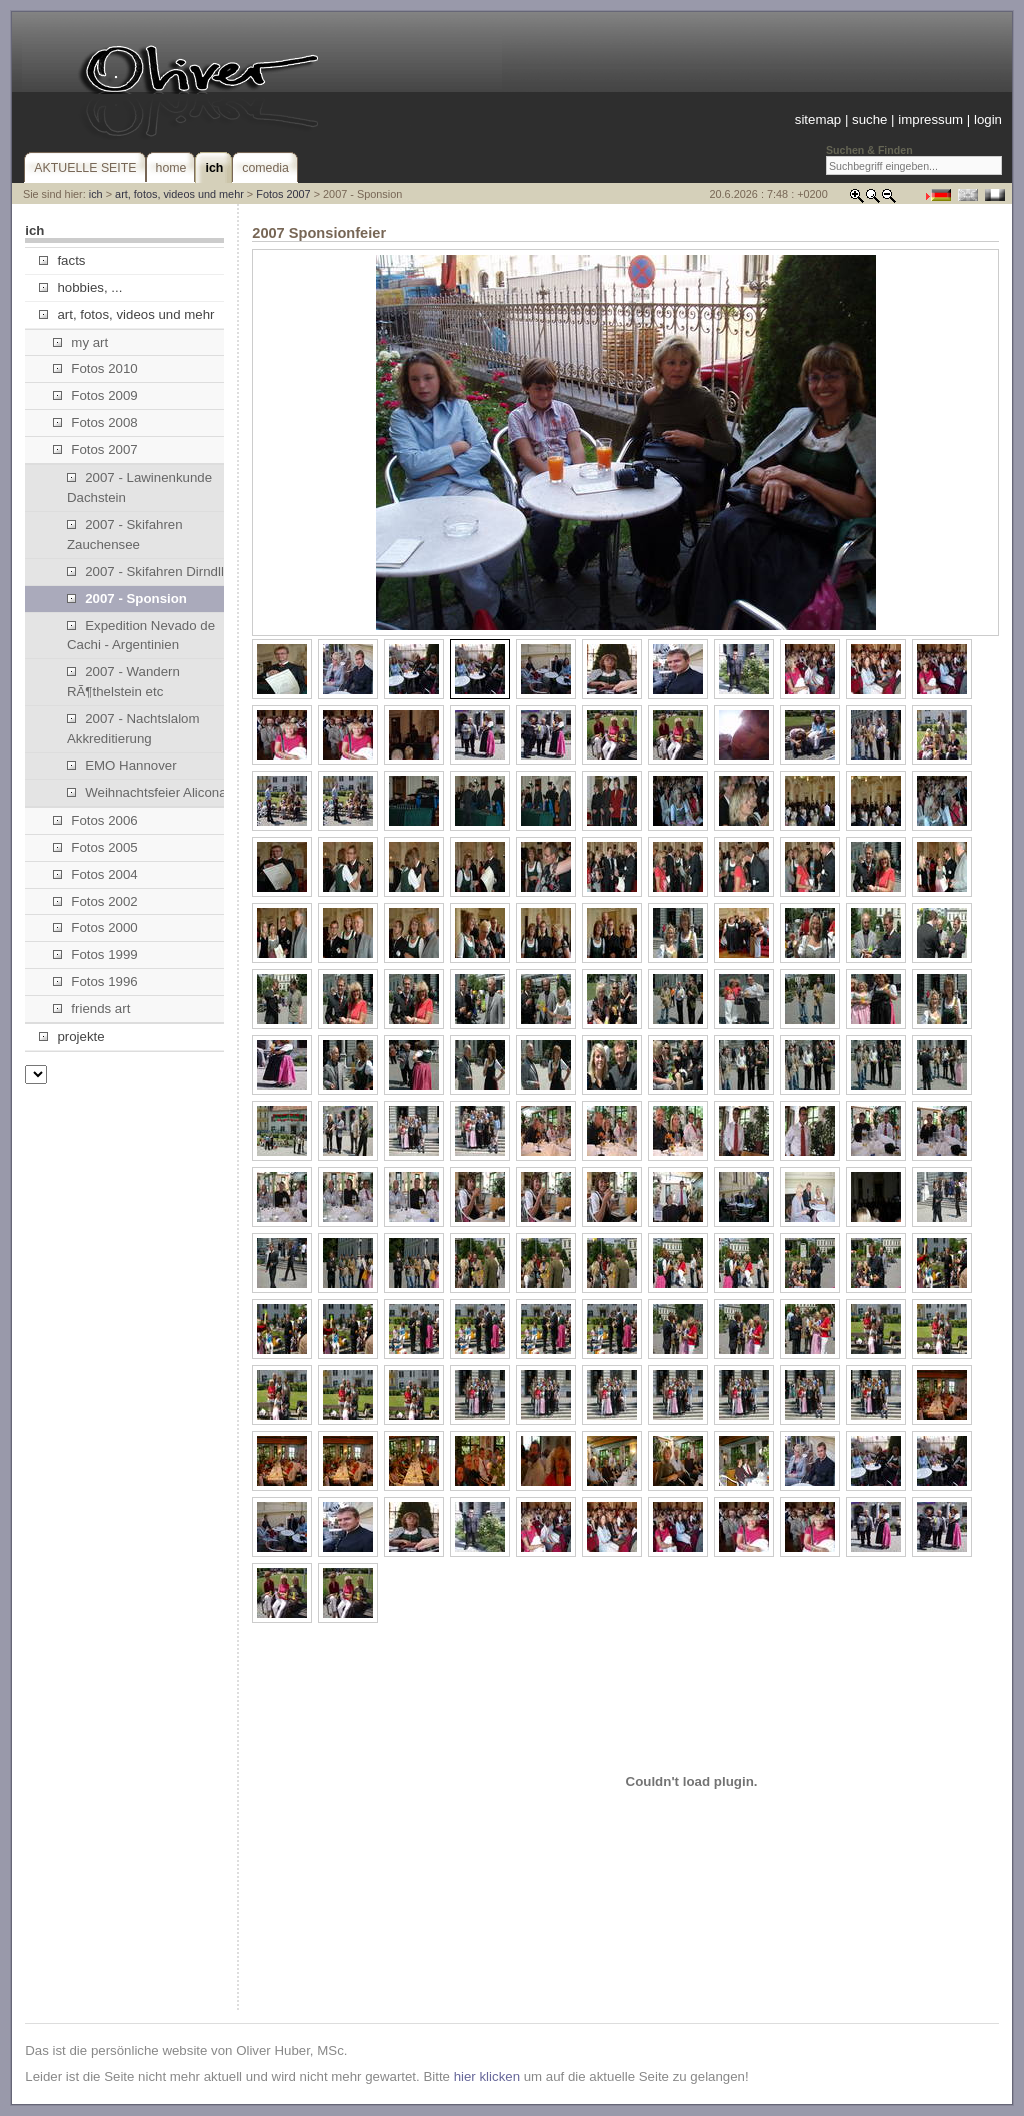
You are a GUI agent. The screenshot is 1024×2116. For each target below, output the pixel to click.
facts (62, 260)
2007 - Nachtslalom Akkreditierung (133, 728)
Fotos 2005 (95, 847)
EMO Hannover (122, 765)
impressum (930, 119)
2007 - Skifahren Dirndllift (150, 571)
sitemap (818, 119)
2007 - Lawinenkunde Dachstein (139, 487)
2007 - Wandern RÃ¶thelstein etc (123, 681)
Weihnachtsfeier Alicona (147, 792)
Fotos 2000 (95, 927)
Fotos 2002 (95, 901)
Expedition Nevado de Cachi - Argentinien (141, 635)
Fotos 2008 (95, 422)
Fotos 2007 (283, 194)
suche (869, 119)
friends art (91, 1008)
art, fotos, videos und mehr (179, 194)
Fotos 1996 (95, 981)
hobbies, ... (80, 287)
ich (96, 194)
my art (80, 342)
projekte (71, 1036)
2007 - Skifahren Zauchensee (125, 534)
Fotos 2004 (95, 874)
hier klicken (487, 2076)
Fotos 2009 (95, 395)
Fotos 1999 (95, 954)
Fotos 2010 (95, 368)
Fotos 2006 (95, 820)
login (988, 119)
